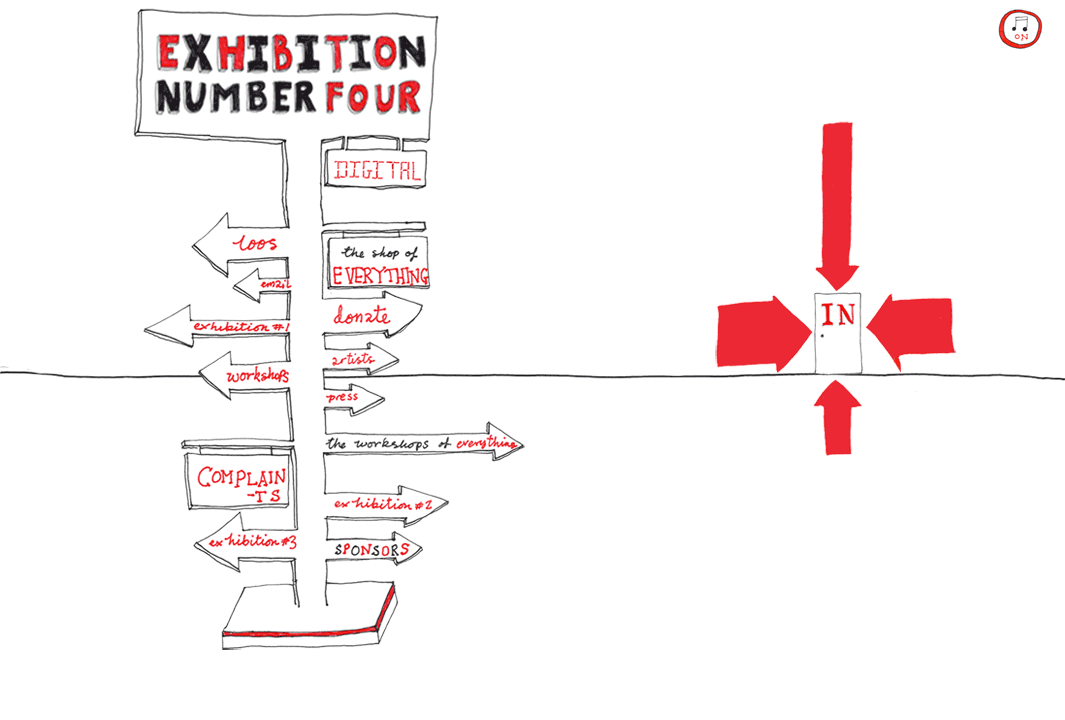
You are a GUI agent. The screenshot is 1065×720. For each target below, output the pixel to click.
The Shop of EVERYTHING (378, 262)
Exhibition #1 (217, 326)
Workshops (246, 375)
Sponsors (373, 549)
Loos (241, 243)
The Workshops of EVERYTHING (421, 441)
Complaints (237, 480)
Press (353, 400)
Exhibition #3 (247, 541)
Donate (372, 315)
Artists (359, 360)
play (1020, 28)
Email (263, 286)
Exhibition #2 (385, 505)
